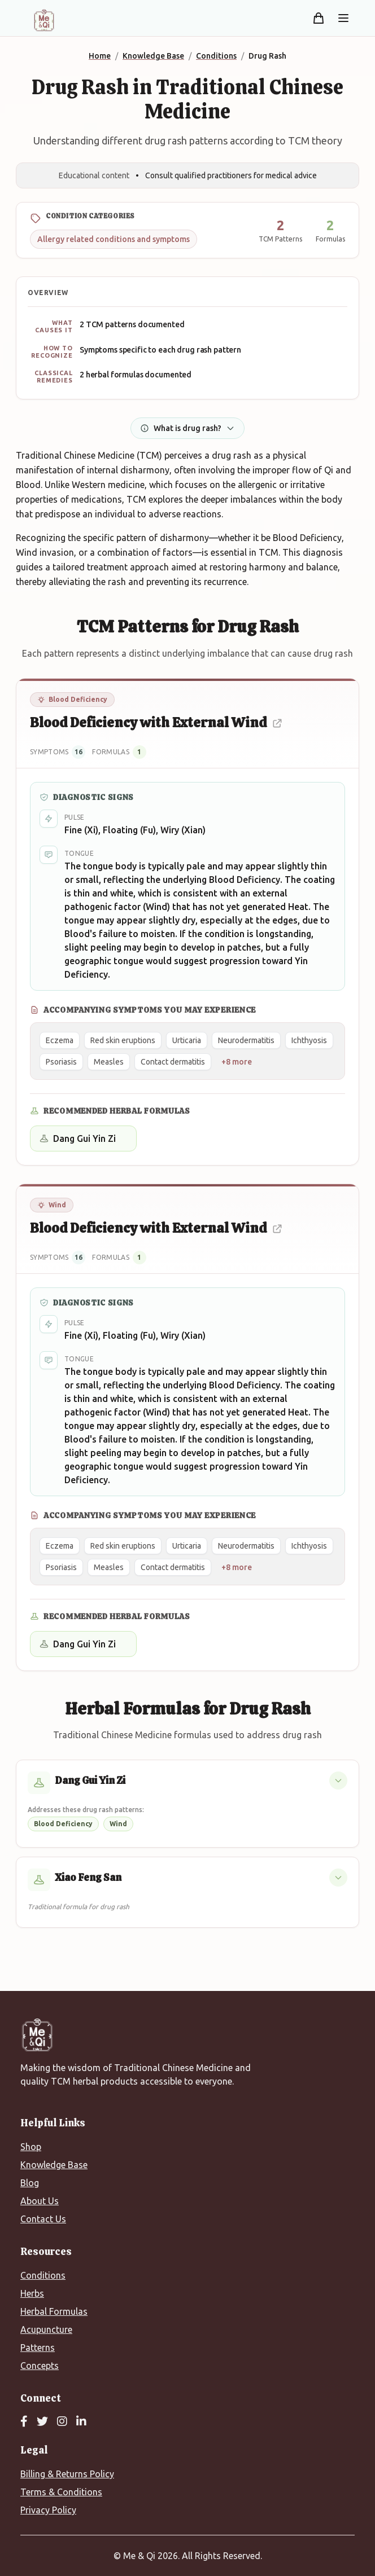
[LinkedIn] (81, 2422)
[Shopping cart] (318, 18)
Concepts (39, 2365)
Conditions (43, 2275)
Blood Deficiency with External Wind (156, 722)
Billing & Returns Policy (67, 2474)
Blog (29, 2183)
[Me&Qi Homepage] (44, 20)
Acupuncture (46, 2329)
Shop (30, 2147)
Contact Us (43, 2219)
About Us (39, 2201)
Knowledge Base (54, 2165)
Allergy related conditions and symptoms (113, 239)
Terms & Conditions (61, 2492)
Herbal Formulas (54, 2311)
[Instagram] (62, 2422)
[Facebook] (24, 2422)
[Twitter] (42, 2422)
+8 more (236, 1061)
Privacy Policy (48, 2510)
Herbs (32, 2293)
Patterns (37, 2347)
